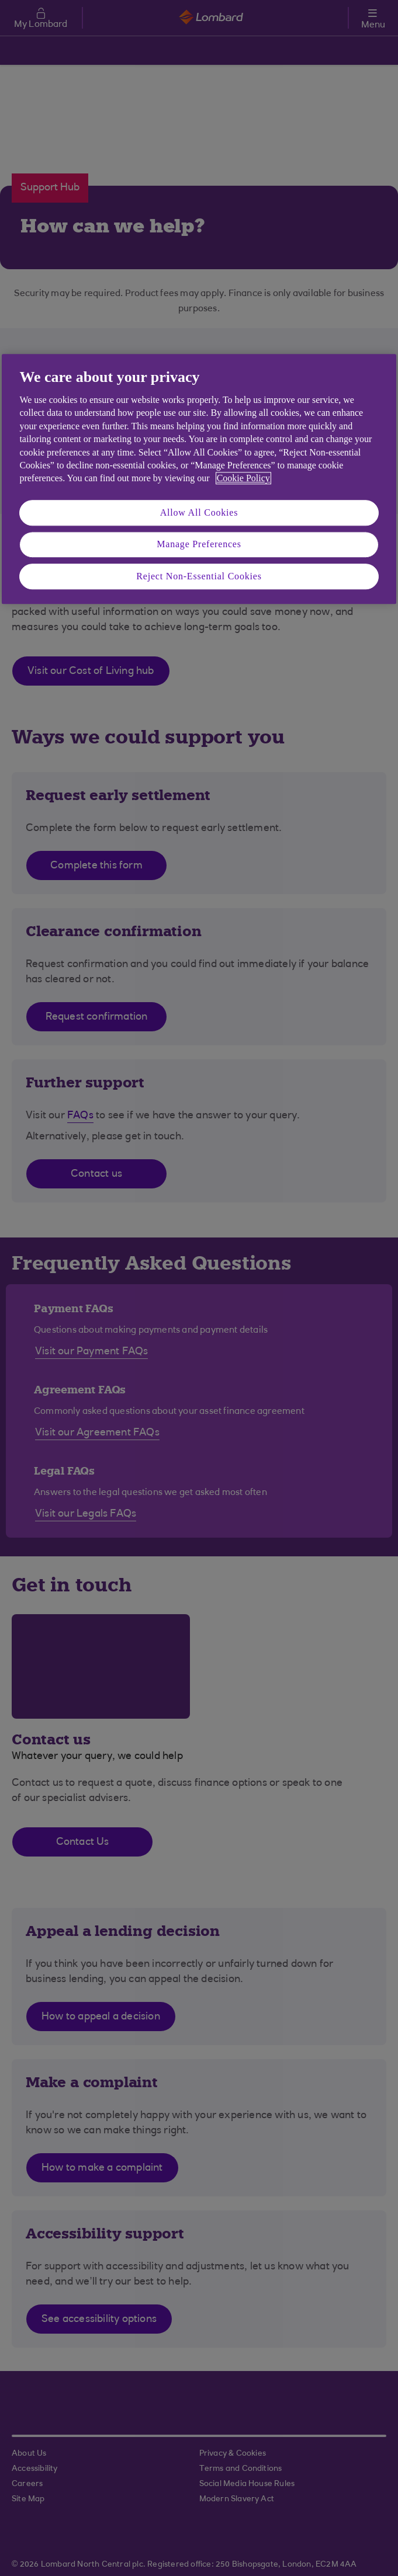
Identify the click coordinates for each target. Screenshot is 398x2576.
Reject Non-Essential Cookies (198, 576)
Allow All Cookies (199, 512)
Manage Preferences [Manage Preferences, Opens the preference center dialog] (199, 544)
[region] (199, 479)
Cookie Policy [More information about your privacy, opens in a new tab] (243, 479)
